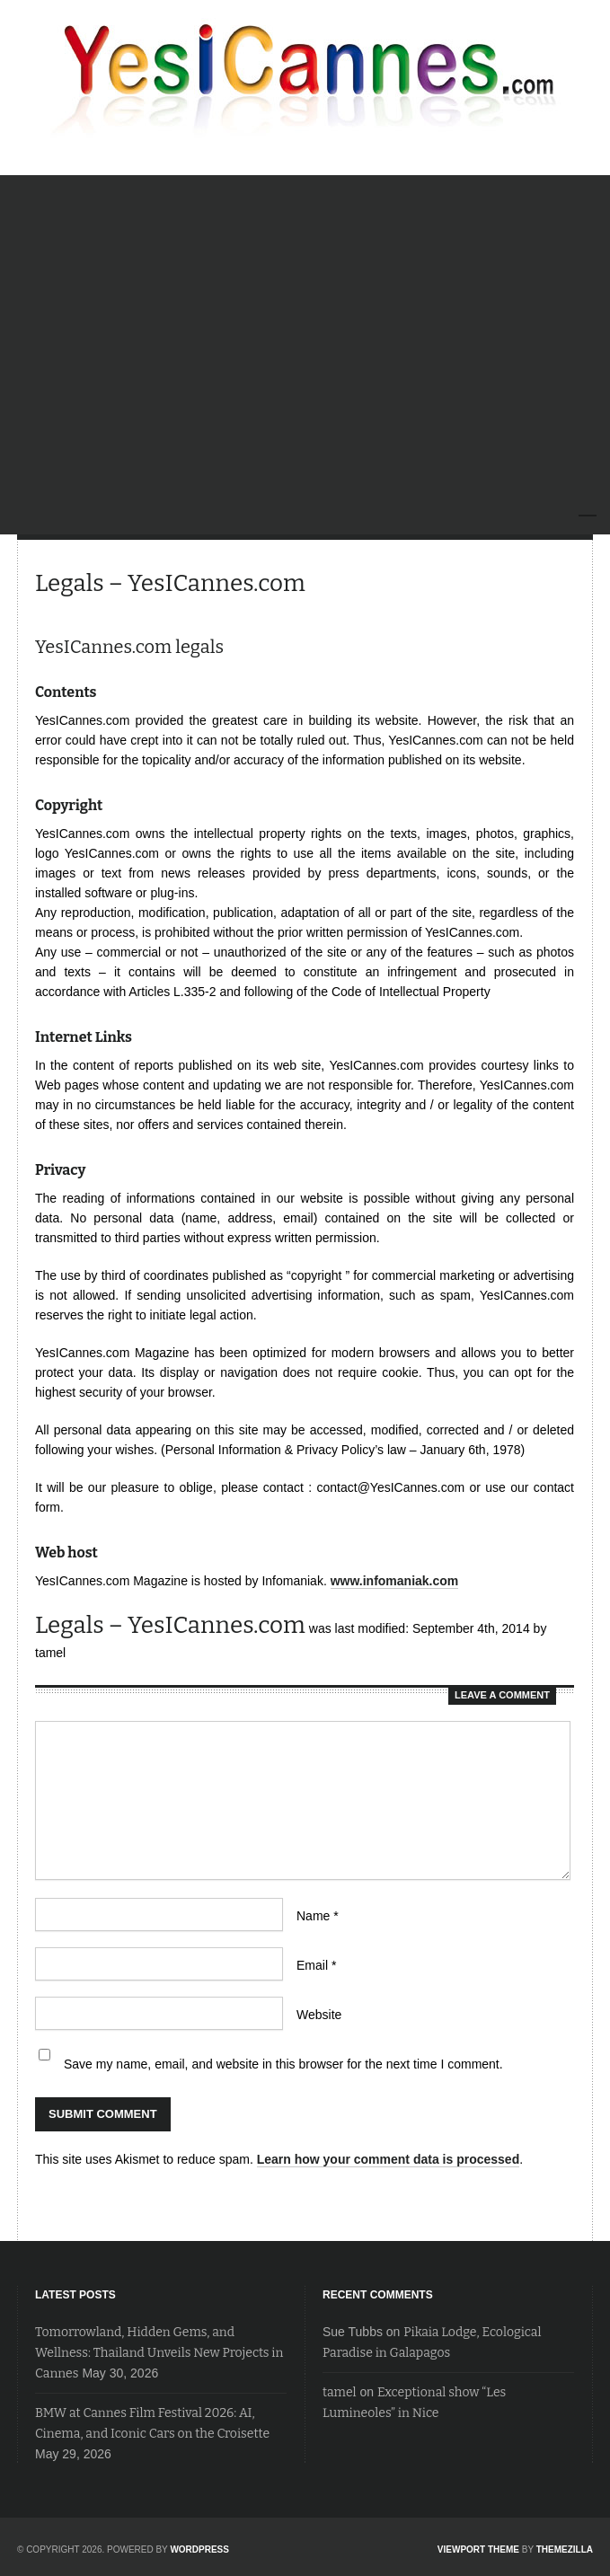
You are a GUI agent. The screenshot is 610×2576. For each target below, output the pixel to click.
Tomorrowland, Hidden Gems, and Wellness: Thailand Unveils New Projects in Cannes (159, 2353)
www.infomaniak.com (395, 1581)
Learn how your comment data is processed (388, 2159)
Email (316, 1965)
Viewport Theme (478, 2549)
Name (317, 1916)
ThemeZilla (564, 2549)
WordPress (199, 2549)
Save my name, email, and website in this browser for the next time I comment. (283, 2064)
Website (318, 2014)
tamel (340, 2392)
